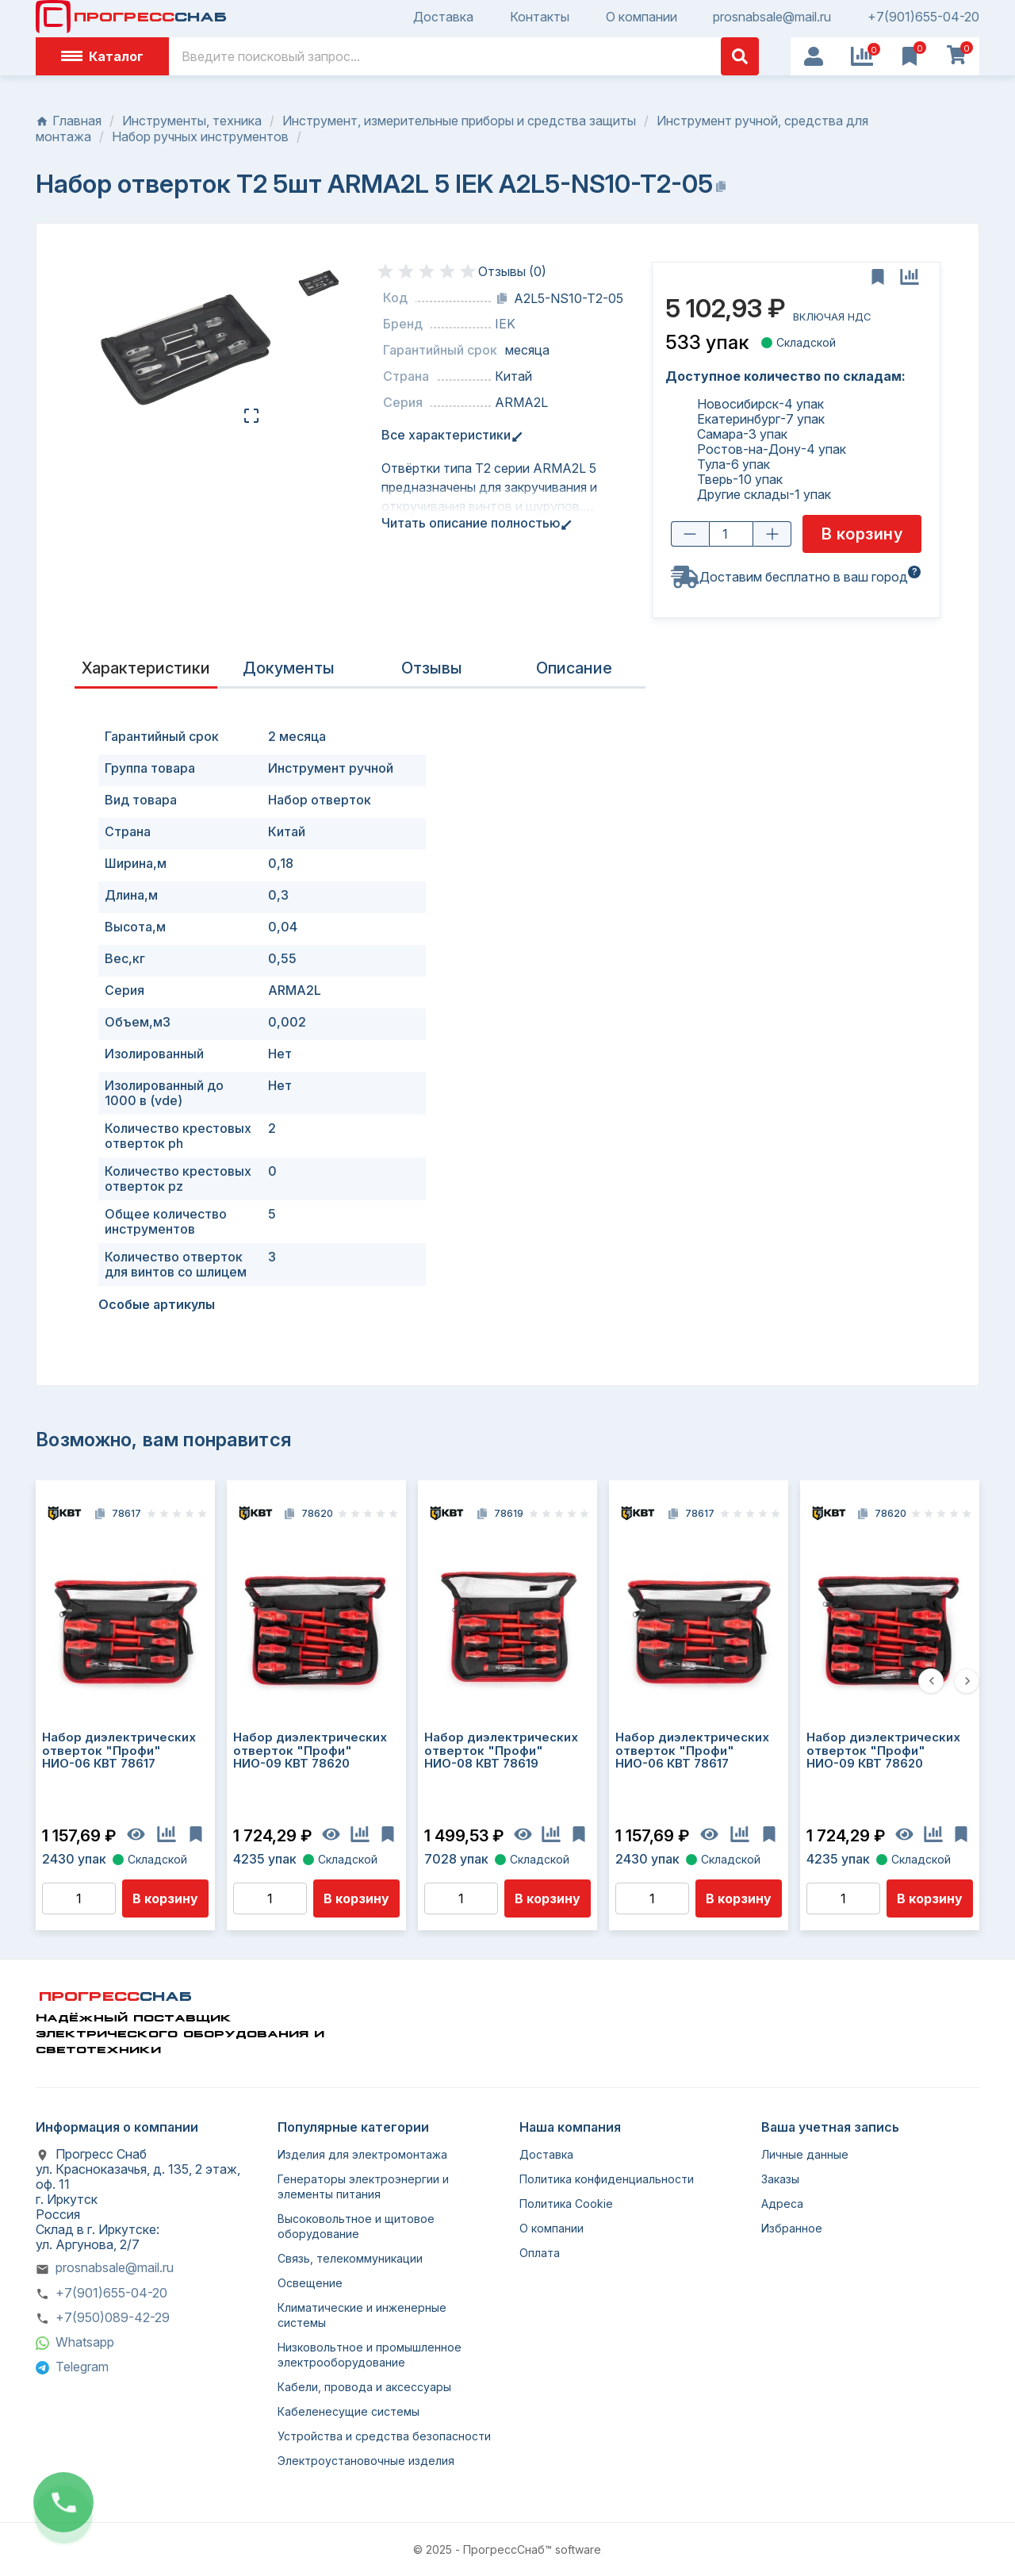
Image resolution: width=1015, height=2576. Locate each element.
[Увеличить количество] (772, 534)
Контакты (539, 17)
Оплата (539, 2252)
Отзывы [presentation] (431, 668)
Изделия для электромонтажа (362, 2154)
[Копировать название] (721, 186)
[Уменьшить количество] (690, 534)
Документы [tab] (289, 668)
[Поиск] (464, 56)
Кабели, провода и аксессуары (364, 2387)
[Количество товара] (731, 534)
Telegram (82, 2366)
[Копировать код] (502, 298)
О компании (641, 17)
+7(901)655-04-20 (923, 17)
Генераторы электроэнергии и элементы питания (363, 2186)
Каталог (102, 56)
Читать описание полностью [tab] (473, 523)
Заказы (780, 2179)
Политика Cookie (566, 2203)
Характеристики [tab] (146, 668)
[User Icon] (813, 56)
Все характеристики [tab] (449, 435)
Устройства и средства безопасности (384, 2436)
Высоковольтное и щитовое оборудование (356, 2226)
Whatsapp (85, 2342)
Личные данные (804, 2154)
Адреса (782, 2203)
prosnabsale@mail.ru (772, 17)
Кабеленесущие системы (348, 2411)
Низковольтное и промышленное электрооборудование (370, 2354)
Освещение (310, 2283)
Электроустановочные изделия (366, 2460)
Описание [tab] (574, 668)
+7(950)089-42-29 (113, 2317)
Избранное (791, 2228)
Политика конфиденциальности (606, 2179)
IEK (505, 324)
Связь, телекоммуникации (350, 2258)
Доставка (443, 17)
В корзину (165, 1898)
